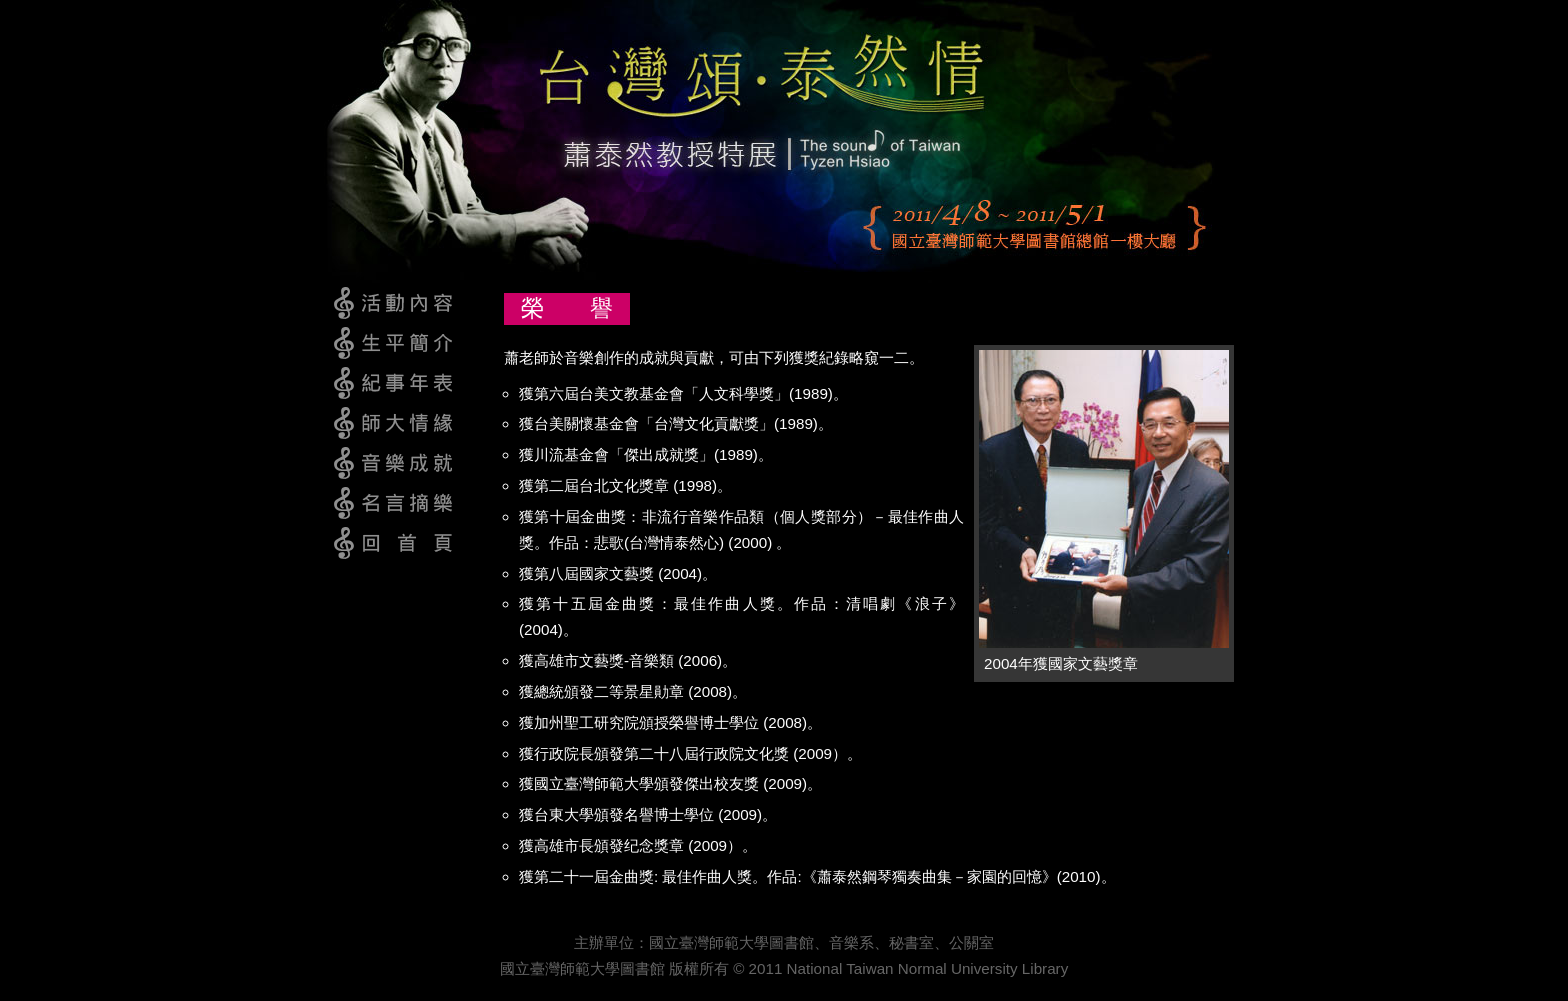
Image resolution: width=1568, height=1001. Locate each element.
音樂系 (851, 942)
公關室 (971, 942)
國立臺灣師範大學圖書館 (731, 942)
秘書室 (911, 942)
